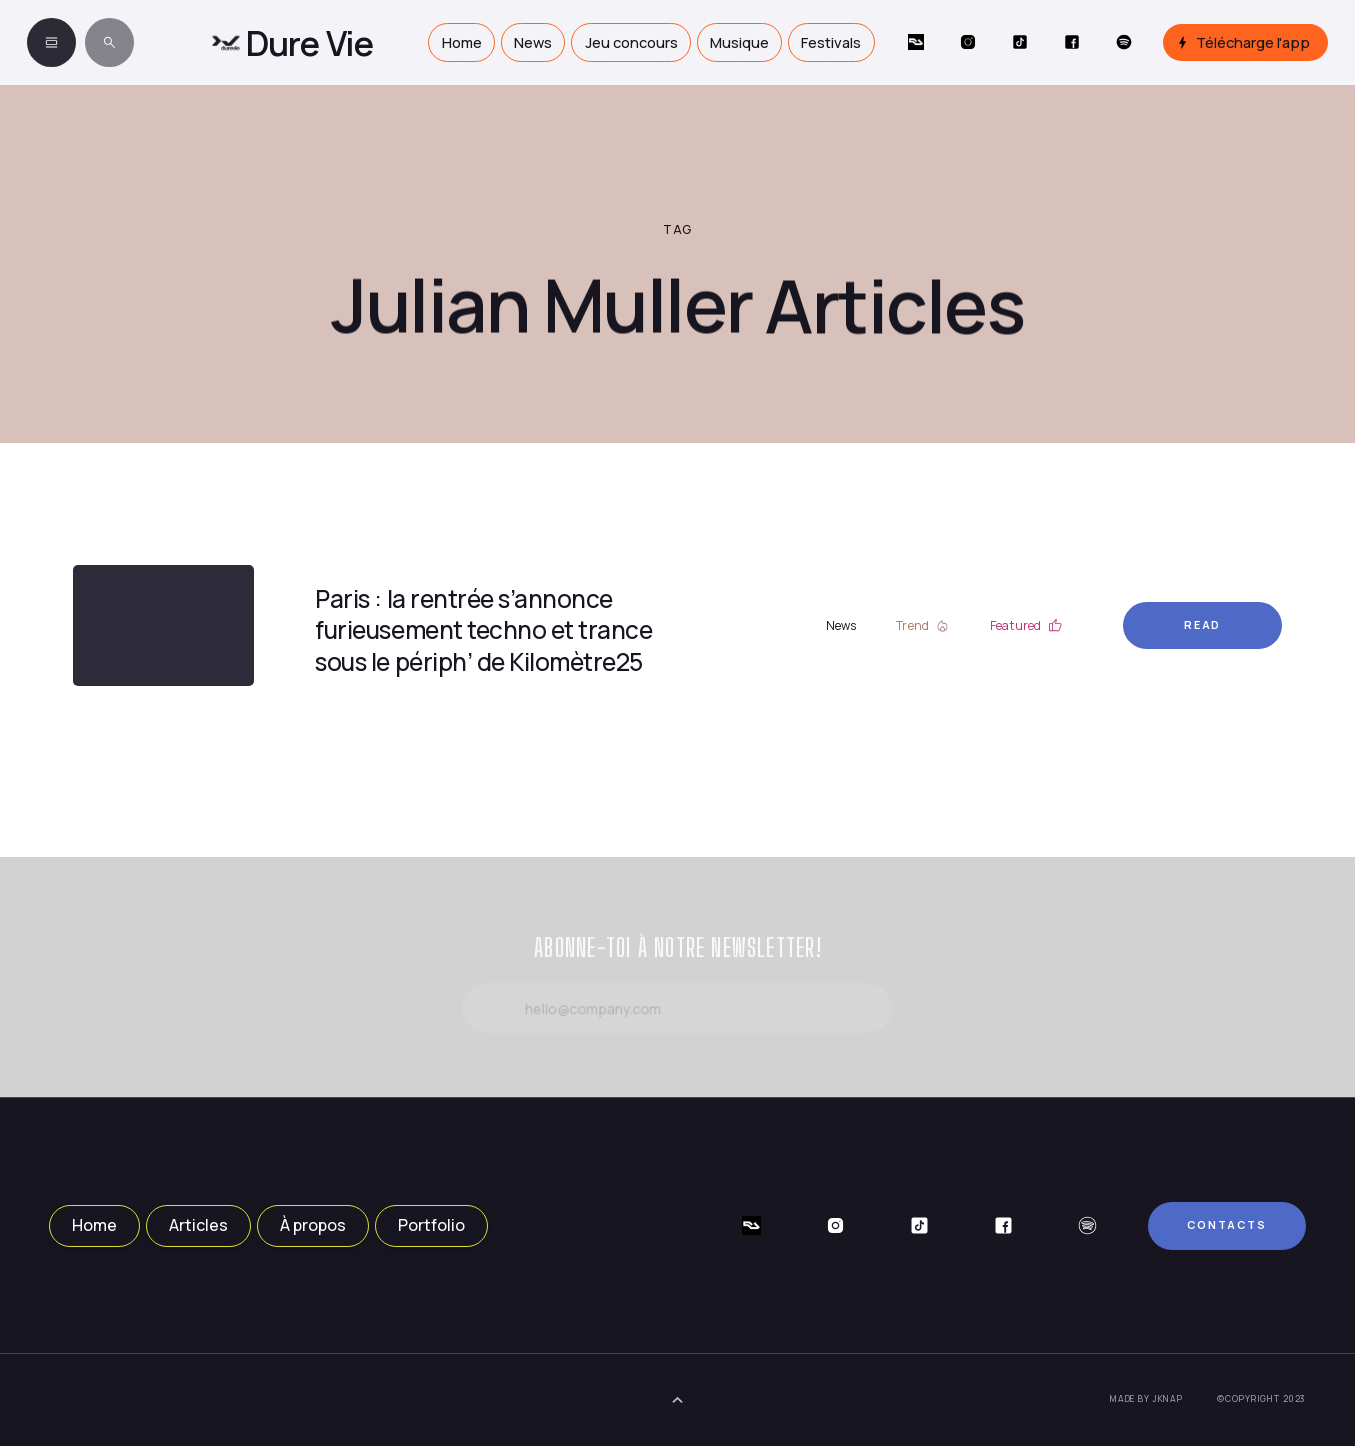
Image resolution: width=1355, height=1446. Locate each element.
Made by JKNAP (1146, 1399)
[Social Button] (916, 43)
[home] (292, 42)
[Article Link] (163, 626)
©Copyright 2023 (1261, 1399)
